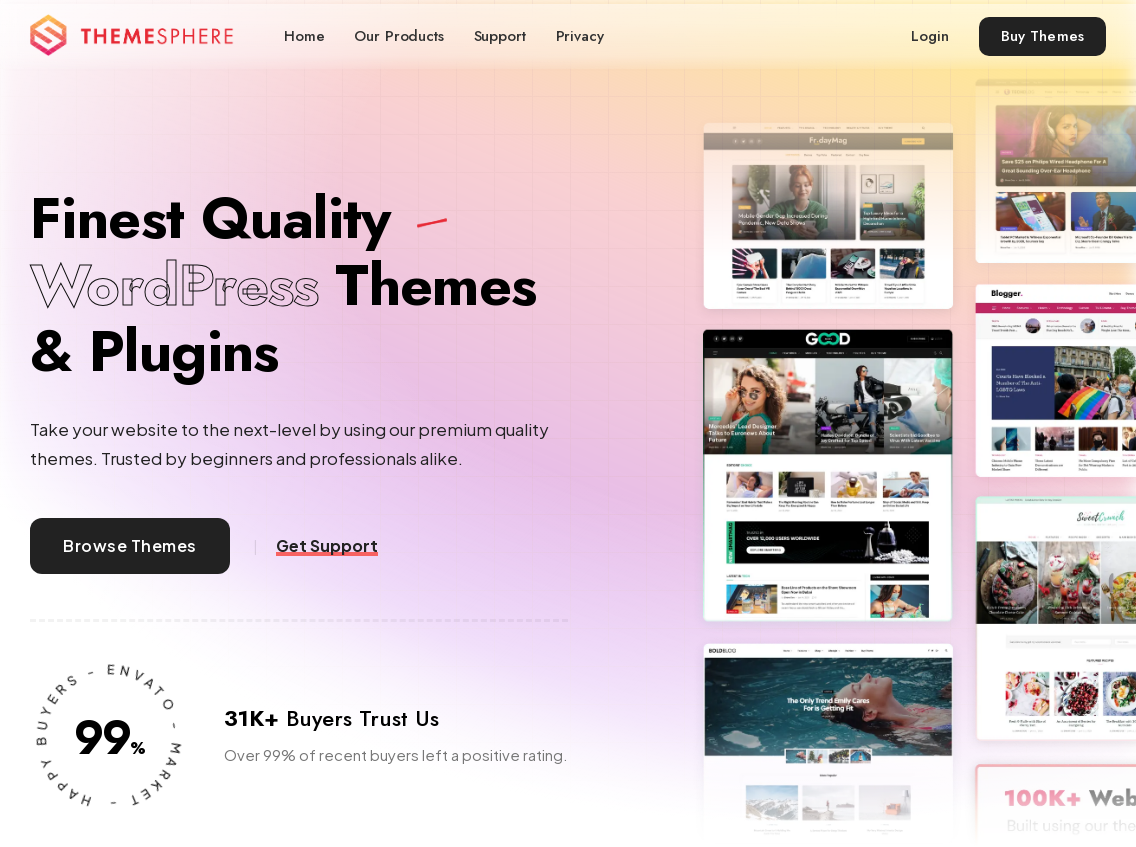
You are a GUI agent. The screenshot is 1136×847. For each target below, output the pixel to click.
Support (500, 36)
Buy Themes (1043, 36)
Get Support (327, 546)
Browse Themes (129, 545)
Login (929, 36)
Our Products (398, 36)
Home (304, 36)
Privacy (580, 36)
